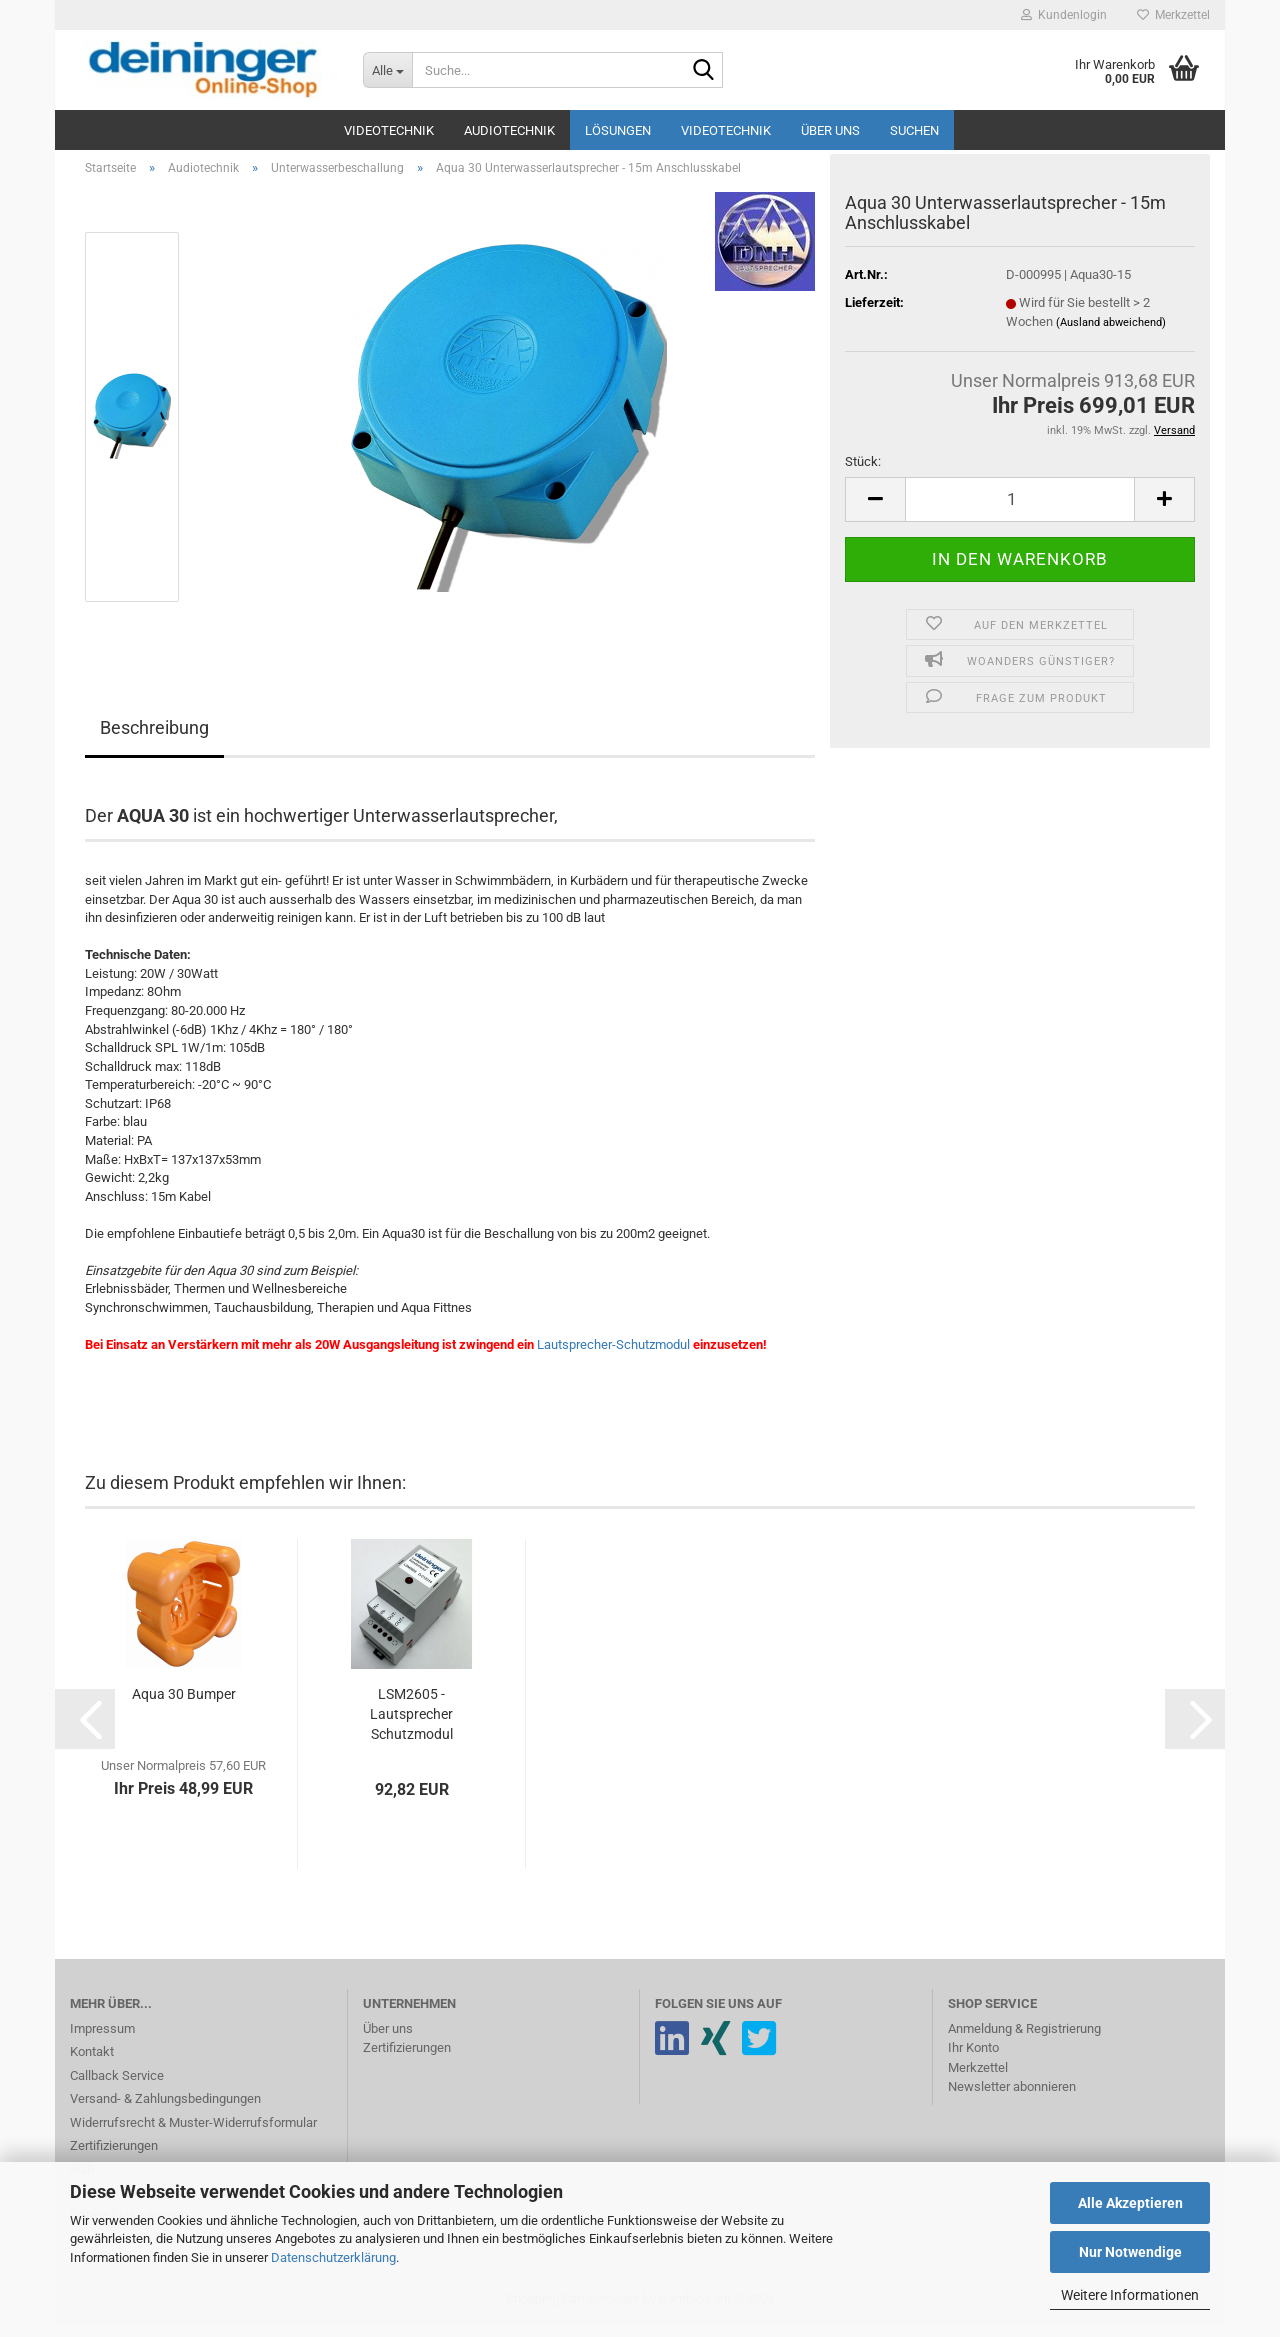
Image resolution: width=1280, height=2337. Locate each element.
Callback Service (117, 2086)
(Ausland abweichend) (1111, 333)
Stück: (863, 473)
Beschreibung (154, 739)
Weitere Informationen (1130, 2295)
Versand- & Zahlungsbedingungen (165, 2110)
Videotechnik (389, 130)
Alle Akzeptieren (1130, 2203)
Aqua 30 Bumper (184, 1705)
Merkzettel (1173, 15)
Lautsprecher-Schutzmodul (613, 1355)
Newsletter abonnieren (1012, 2098)
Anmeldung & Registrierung (1024, 2039)
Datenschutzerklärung (333, 2257)
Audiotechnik (509, 130)
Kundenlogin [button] (1064, 15)
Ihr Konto (973, 2059)
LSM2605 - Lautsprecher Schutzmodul (411, 1725)
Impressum (102, 2039)
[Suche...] (387, 70)
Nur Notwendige (1130, 2252)
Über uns (830, 130)
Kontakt (92, 2063)
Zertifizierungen (114, 2157)
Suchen (914, 130)
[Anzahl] (1020, 510)
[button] (875, 510)
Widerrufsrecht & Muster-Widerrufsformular (193, 2133)
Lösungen (618, 130)
